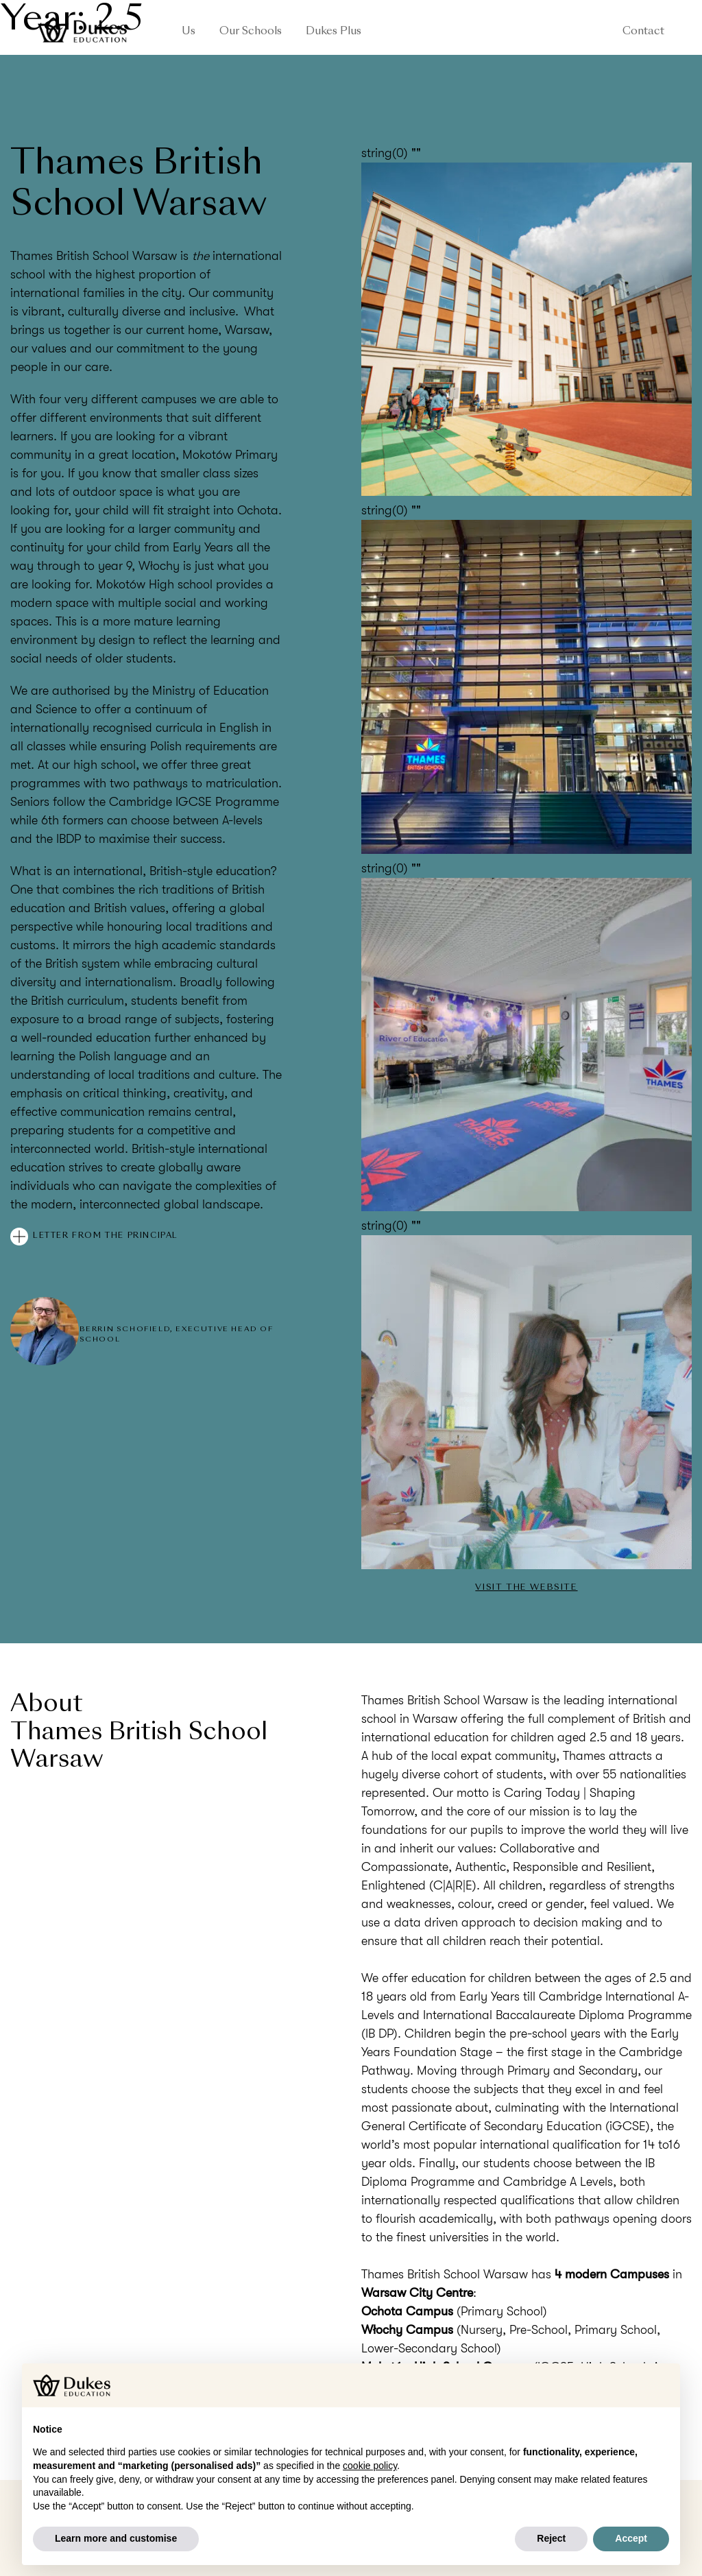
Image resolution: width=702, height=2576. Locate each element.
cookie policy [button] (370, 2465)
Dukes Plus (333, 32)
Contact (643, 32)
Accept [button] (631, 2538)
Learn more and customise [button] (116, 2538)
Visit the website (526, 1588)
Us (188, 32)
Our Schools (250, 32)
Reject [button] (551, 2538)
